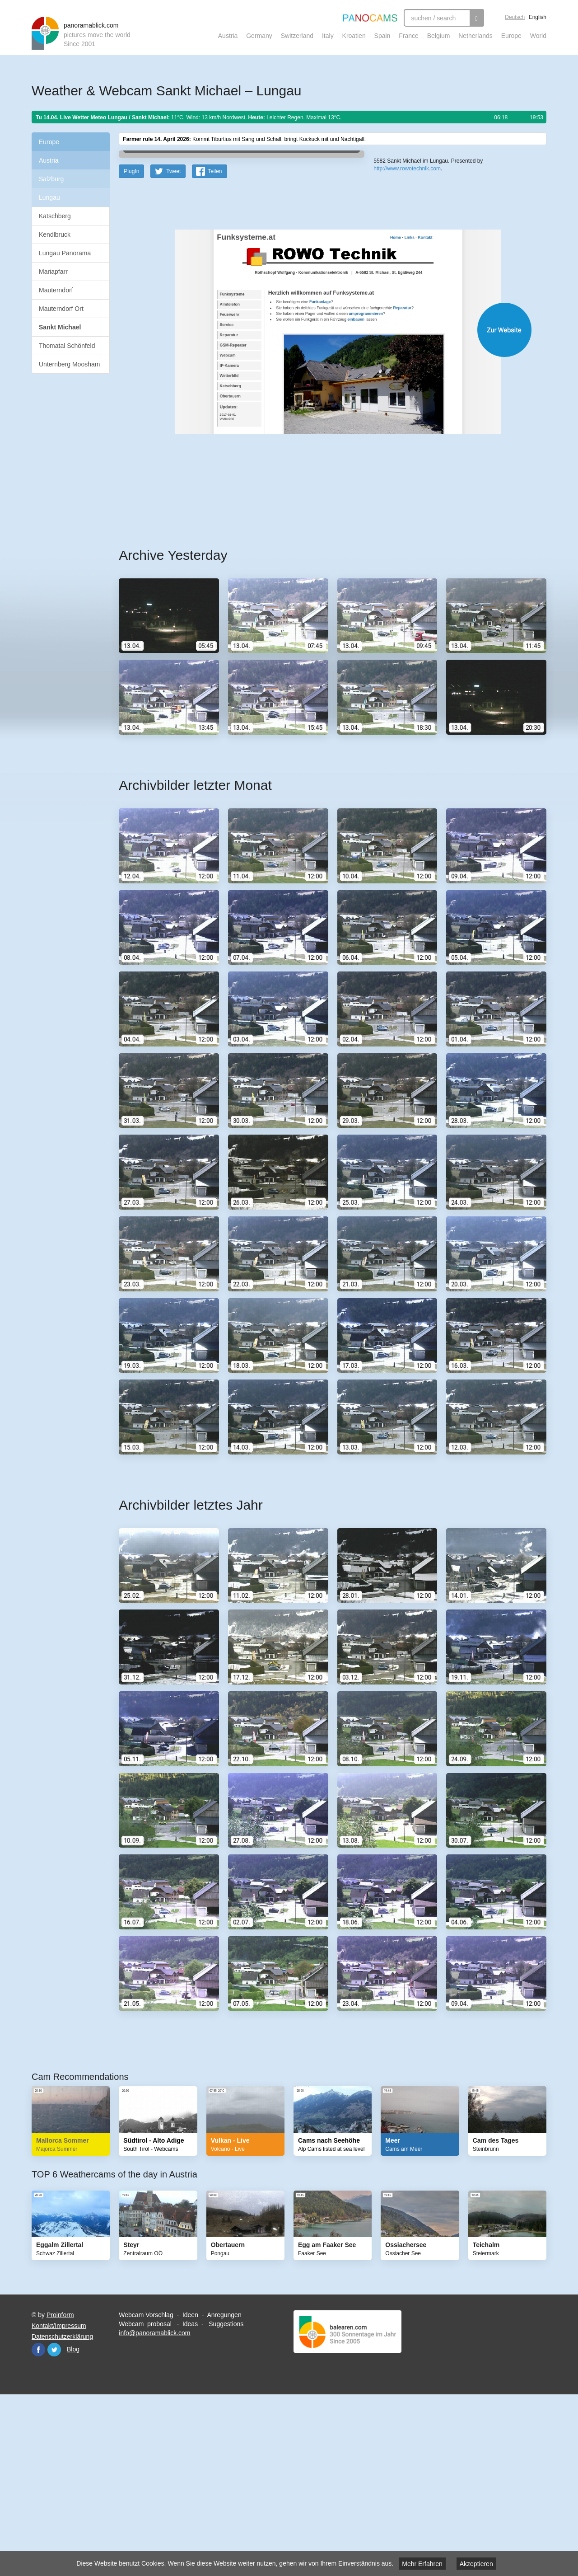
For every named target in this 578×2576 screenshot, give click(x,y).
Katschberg (55, 216)
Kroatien (354, 36)
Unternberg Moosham (69, 364)
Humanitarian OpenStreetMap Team (511, 309)
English (537, 17)
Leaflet (404, 309)
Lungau (49, 197)
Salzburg (51, 179)
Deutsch (515, 17)
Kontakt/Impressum (59, 2502)
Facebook (38, 2526)
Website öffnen (321, 506)
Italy (328, 36)
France (409, 36)
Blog (73, 2525)
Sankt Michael (60, 327)
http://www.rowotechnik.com (407, 330)
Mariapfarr (53, 271)
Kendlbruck (54, 234)
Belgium (438, 36)
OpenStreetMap (432, 309)
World (538, 36)
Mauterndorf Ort (61, 308)
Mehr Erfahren (422, 2563)
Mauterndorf (56, 290)
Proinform (60, 2491)
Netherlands (475, 36)
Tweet (173, 348)
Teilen (215, 348)
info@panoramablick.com (154, 2509)
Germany (259, 36)
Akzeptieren (476, 2563)
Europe (511, 36)
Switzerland (297, 36)
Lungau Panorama (65, 253)
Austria (228, 36)
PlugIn (131, 348)
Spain (382, 36)
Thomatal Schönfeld (67, 345)
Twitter (54, 2526)
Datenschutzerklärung (62, 2513)
